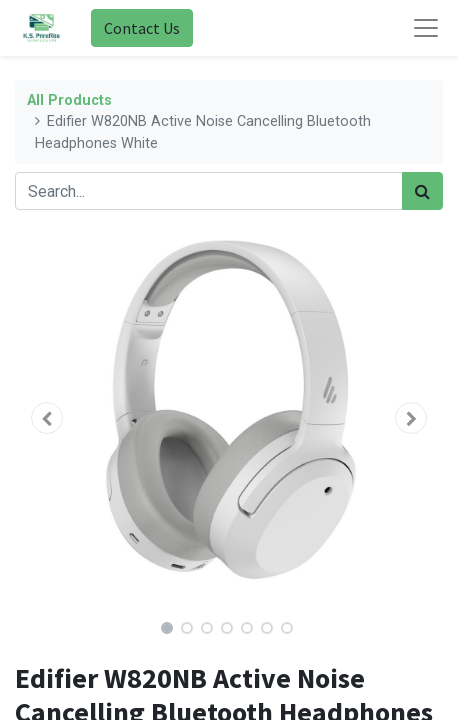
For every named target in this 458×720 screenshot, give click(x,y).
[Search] (422, 191)
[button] (47, 418)
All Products (69, 100)
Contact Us (142, 28)
